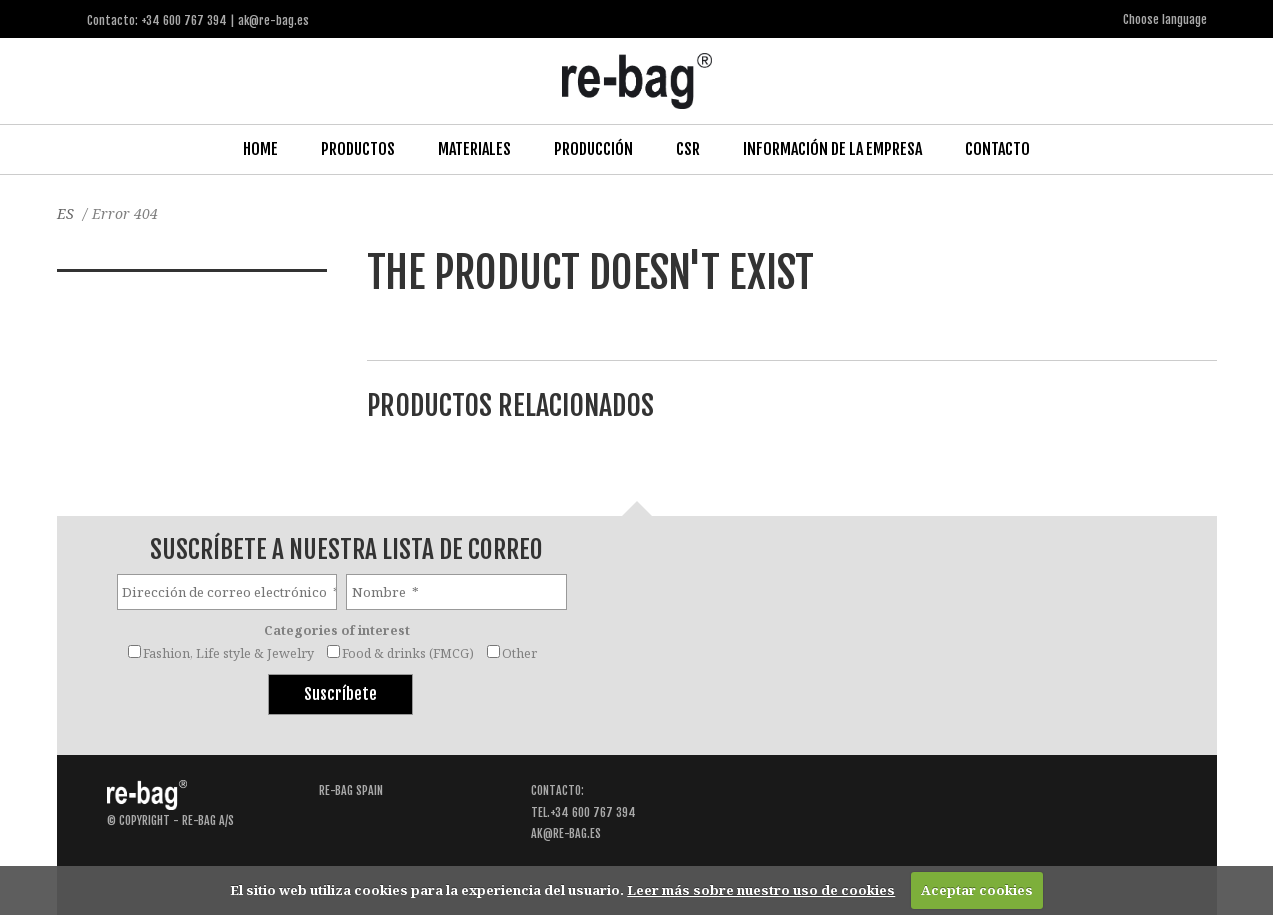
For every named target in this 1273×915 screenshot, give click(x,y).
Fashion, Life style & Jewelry (228, 653)
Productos (358, 149)
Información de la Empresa (832, 149)
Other (519, 653)
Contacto (997, 149)
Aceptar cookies (977, 890)
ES (65, 213)
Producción (593, 149)
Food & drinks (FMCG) (408, 653)
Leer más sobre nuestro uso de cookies (761, 890)
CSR (688, 149)
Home (260, 149)
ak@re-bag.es (566, 833)
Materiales (474, 149)
